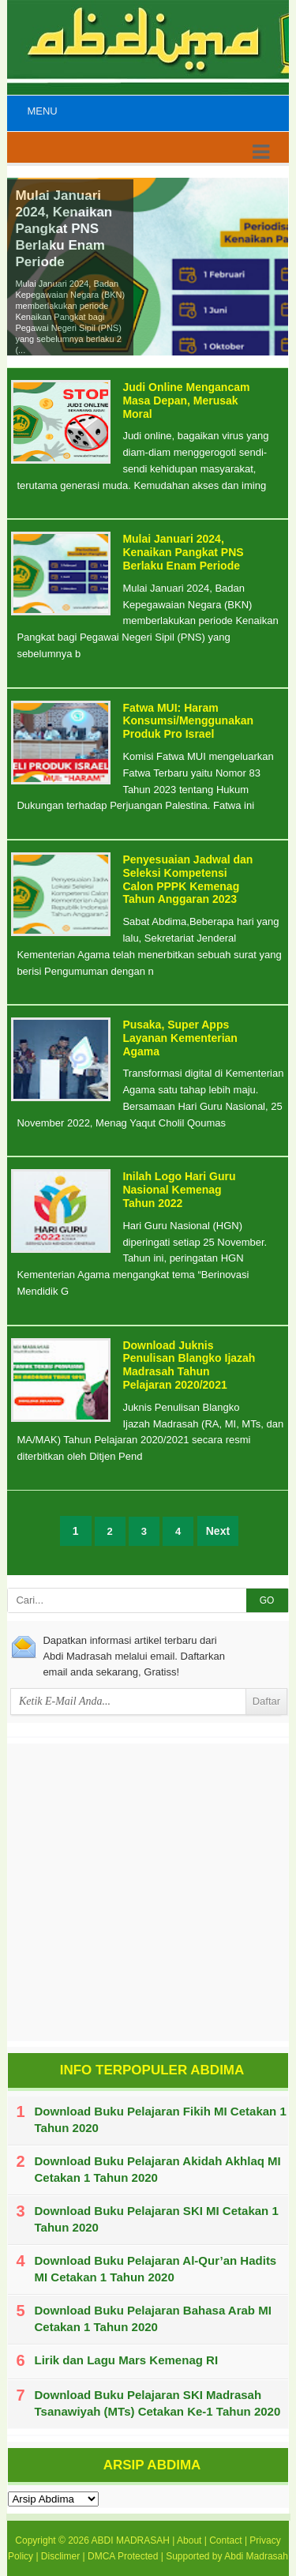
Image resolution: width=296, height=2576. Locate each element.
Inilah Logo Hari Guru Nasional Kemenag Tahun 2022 (178, 1189)
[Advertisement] (148, 1892)
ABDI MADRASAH (131, 2540)
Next (218, 1531)
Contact (225, 2540)
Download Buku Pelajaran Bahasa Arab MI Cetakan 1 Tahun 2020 (153, 2318)
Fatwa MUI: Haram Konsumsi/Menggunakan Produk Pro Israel (187, 721)
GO (267, 1600)
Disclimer (60, 2556)
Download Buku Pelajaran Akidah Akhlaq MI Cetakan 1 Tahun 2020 (158, 2169)
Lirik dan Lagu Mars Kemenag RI (127, 2360)
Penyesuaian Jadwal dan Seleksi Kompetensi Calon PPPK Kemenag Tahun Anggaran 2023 (187, 879)
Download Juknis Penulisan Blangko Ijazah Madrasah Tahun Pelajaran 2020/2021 (188, 1365)
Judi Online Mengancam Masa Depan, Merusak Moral (185, 400)
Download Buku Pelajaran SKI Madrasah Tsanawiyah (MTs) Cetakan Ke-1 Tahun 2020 (158, 2403)
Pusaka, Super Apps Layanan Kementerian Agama (180, 1038)
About (189, 2540)
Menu (42, 111)
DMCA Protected (123, 2556)
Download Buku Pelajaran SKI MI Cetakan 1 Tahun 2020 (157, 2219)
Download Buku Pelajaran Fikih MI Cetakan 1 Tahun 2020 (161, 2119)
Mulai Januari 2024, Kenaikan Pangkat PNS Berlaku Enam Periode (63, 228)
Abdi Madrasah (256, 2556)
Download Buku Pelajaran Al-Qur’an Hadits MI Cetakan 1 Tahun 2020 (156, 2269)
